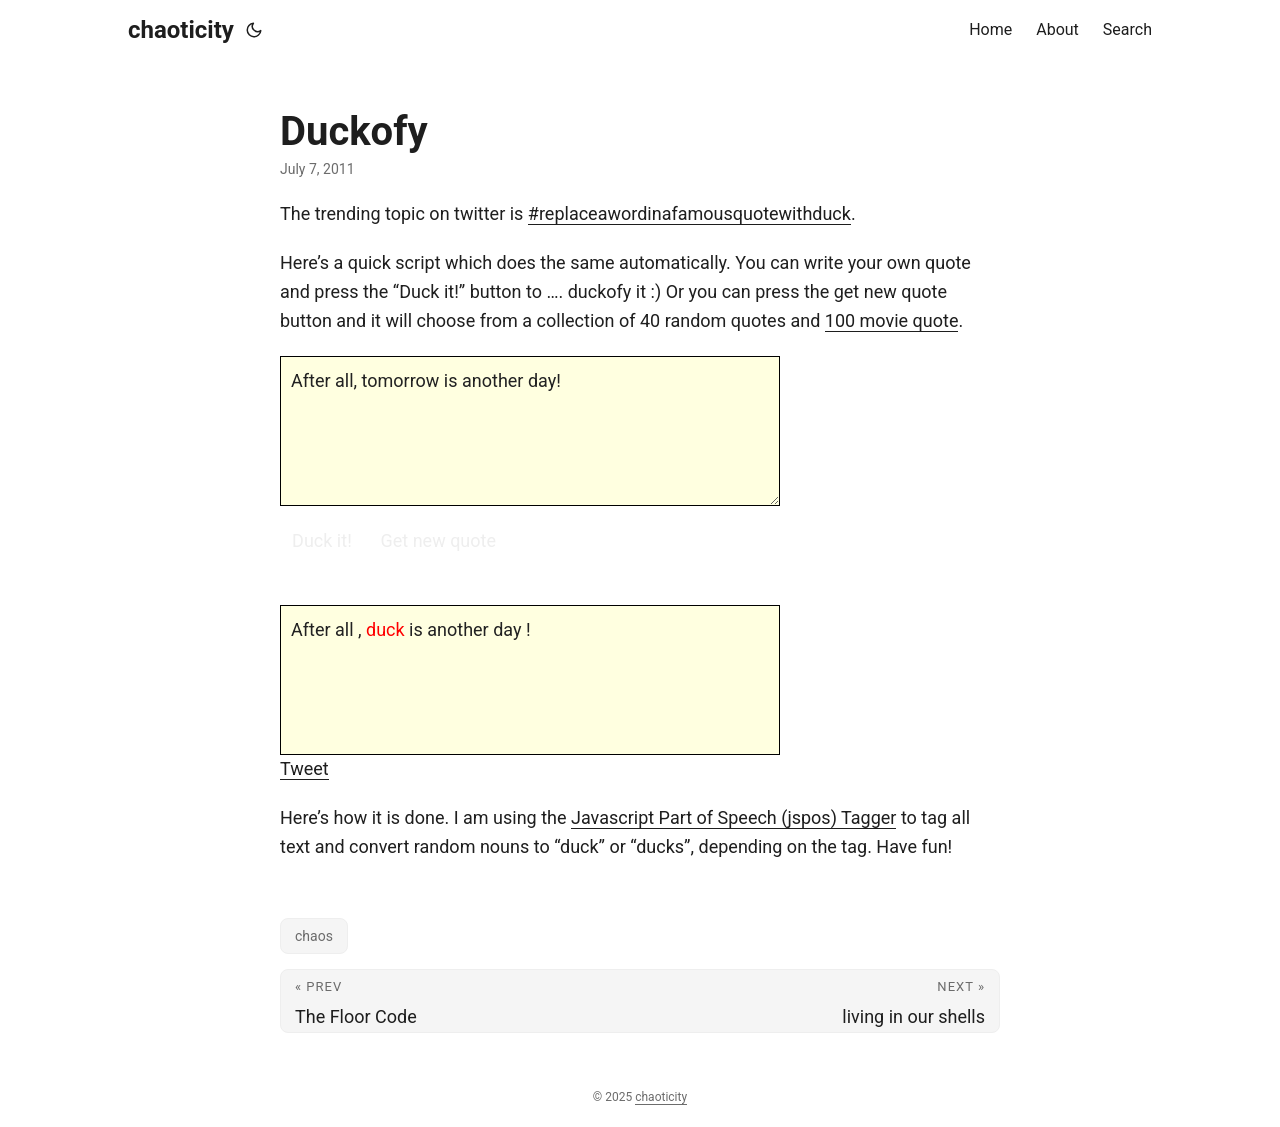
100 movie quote (892, 320)
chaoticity (181, 30)
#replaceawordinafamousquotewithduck (689, 213)
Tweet (304, 768)
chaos (314, 936)
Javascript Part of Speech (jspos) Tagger (733, 817)
